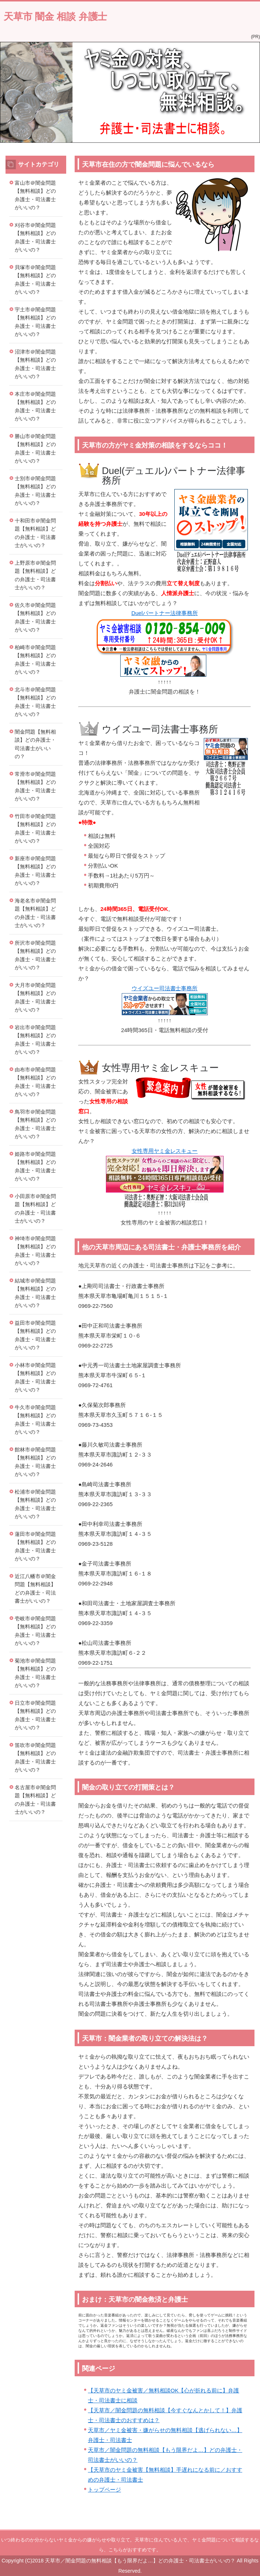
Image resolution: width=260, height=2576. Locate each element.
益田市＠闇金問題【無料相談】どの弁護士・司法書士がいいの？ (35, 1335)
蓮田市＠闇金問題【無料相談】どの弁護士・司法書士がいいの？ (35, 1546)
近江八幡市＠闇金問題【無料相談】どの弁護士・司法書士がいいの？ (35, 1588)
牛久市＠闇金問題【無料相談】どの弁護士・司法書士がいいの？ (35, 1419)
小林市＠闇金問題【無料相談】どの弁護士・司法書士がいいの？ (35, 1377)
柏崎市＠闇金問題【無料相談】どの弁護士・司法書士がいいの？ (35, 659)
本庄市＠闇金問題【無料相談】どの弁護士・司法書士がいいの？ (35, 406)
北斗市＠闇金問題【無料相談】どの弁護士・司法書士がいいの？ (35, 702)
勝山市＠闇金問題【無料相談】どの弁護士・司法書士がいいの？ (35, 448)
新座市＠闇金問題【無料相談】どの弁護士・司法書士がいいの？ (35, 870)
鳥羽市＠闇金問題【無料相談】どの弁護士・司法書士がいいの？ (35, 1124)
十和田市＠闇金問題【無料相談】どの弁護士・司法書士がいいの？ (35, 533)
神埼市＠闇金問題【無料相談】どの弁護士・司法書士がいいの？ (35, 1250)
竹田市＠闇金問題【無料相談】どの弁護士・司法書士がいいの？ (35, 828)
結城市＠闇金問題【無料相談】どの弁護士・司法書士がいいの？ (35, 1293)
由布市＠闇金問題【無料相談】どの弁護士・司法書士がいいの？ (35, 1082)
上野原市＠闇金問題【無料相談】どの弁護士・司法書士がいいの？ (35, 575)
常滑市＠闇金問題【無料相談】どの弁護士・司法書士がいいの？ (35, 786)
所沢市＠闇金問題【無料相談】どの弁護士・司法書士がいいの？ (35, 955)
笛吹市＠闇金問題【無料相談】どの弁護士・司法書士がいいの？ (35, 1757)
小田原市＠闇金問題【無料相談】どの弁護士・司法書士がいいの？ (35, 1208)
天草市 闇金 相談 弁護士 (55, 16)
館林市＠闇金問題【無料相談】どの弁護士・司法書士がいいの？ (35, 1462)
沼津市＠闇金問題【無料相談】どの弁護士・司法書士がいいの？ (35, 364)
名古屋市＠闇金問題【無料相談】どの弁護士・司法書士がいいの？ (35, 1799)
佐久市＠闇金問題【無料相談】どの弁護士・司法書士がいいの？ (35, 617)
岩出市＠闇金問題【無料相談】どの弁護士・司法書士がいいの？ (35, 1039)
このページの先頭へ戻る (228, 2525)
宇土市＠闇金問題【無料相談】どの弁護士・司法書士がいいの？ (35, 322)
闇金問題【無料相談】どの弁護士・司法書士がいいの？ (35, 744)
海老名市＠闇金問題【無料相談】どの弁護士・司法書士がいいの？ (35, 913)
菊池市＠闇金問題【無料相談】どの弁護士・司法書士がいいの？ (35, 1673)
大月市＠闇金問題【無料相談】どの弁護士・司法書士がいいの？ (35, 997)
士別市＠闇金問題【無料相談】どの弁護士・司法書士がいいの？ (35, 490)
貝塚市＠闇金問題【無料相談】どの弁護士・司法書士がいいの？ (35, 279)
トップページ (104, 2489)
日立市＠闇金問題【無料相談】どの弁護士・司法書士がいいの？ (35, 1715)
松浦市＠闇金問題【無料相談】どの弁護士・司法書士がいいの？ (35, 1504)
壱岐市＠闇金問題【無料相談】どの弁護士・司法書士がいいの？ (35, 1631)
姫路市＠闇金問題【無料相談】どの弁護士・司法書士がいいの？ (35, 1166)
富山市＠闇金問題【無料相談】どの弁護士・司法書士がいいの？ (35, 195)
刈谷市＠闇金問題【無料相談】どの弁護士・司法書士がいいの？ (35, 237)
